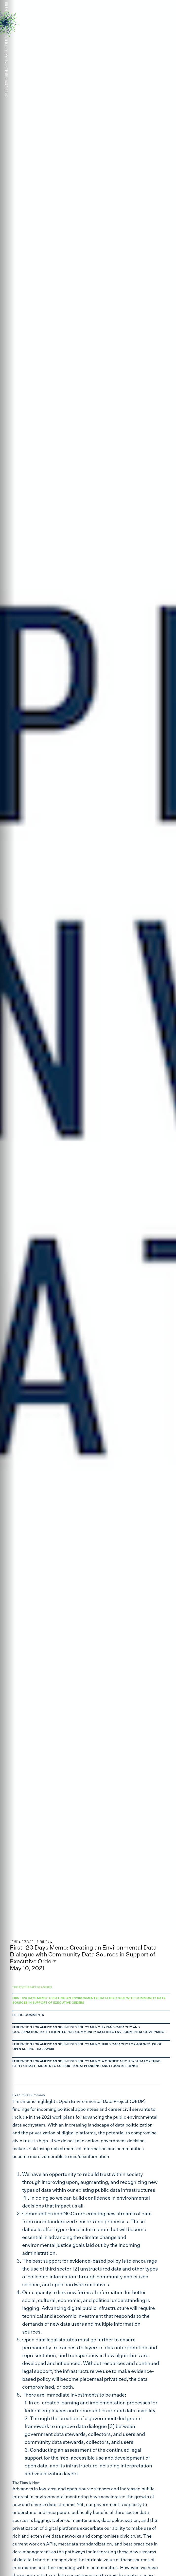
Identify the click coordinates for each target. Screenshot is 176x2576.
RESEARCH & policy (35, 1941)
